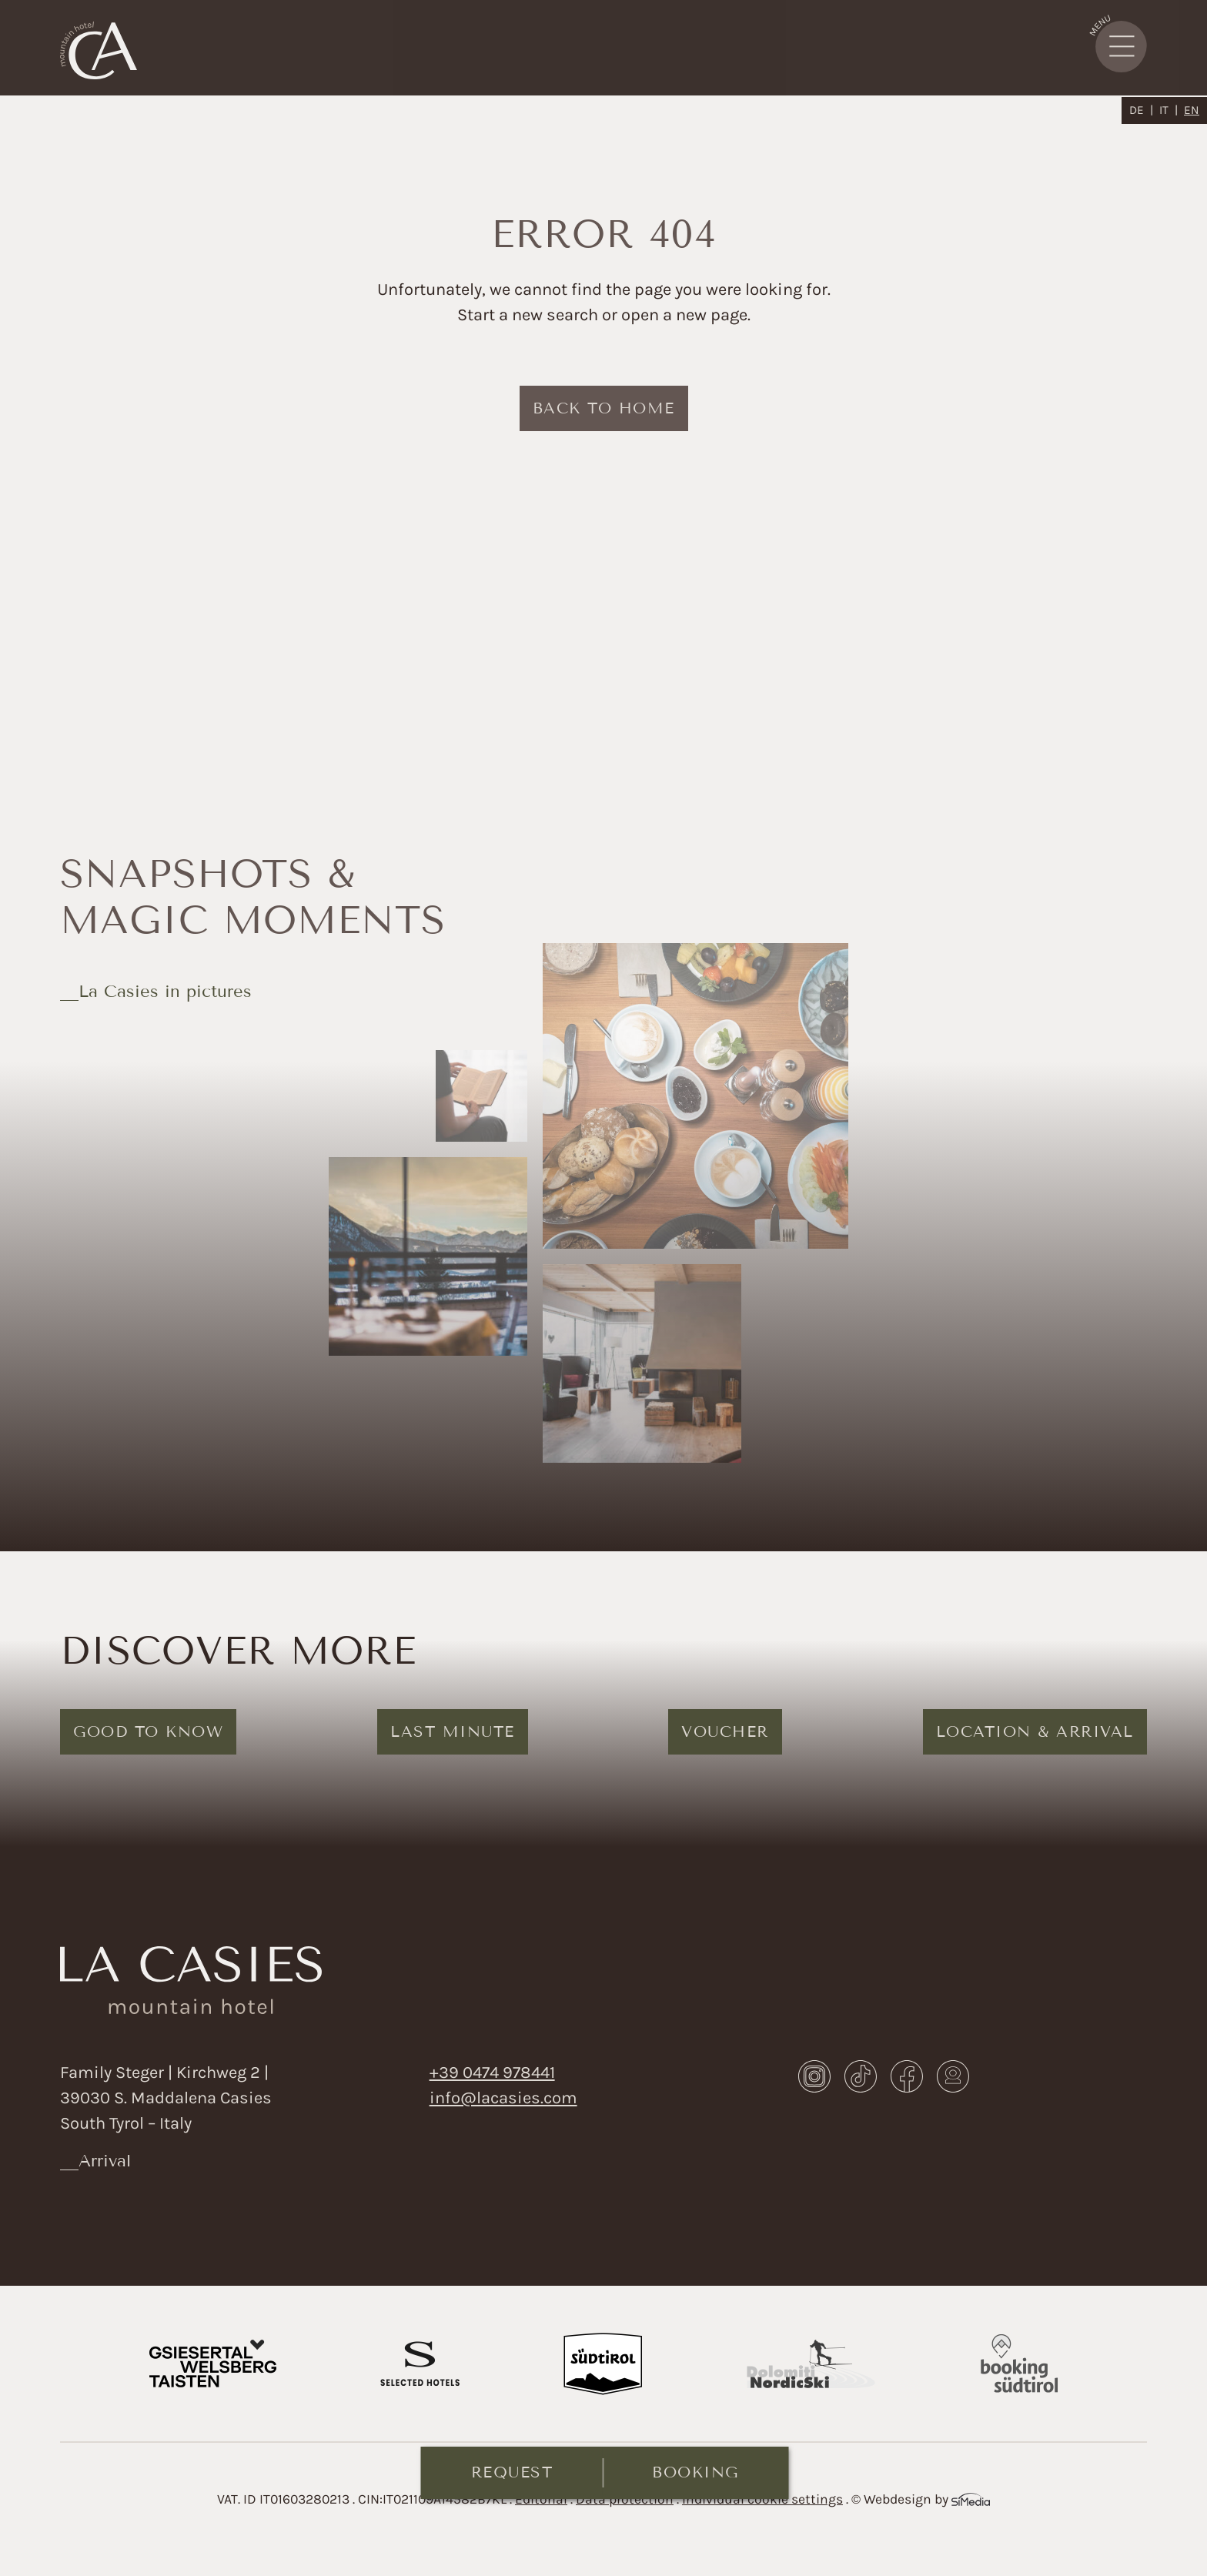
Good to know (148, 1731)
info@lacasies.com (503, 2098)
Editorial (541, 2499)
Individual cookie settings (762, 2499)
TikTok (860, 2076)
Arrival (105, 2160)
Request (512, 2472)
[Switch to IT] (1168, 110)
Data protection (625, 2499)
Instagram (814, 2076)
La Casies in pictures (165, 991)
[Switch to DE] (1141, 110)
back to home (604, 408)
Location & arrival (1035, 1731)
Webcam (953, 2076)
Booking (695, 2472)
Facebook (907, 2076)
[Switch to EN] (1191, 110)
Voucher (725, 1731)
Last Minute (452, 1731)
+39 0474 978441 (492, 2072)
